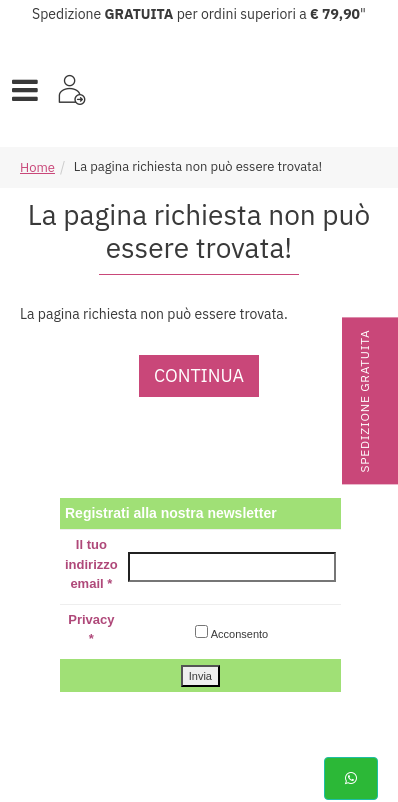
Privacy (91, 629)
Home (37, 167)
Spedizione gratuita (364, 401)
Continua (199, 375)
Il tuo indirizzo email (91, 564)
